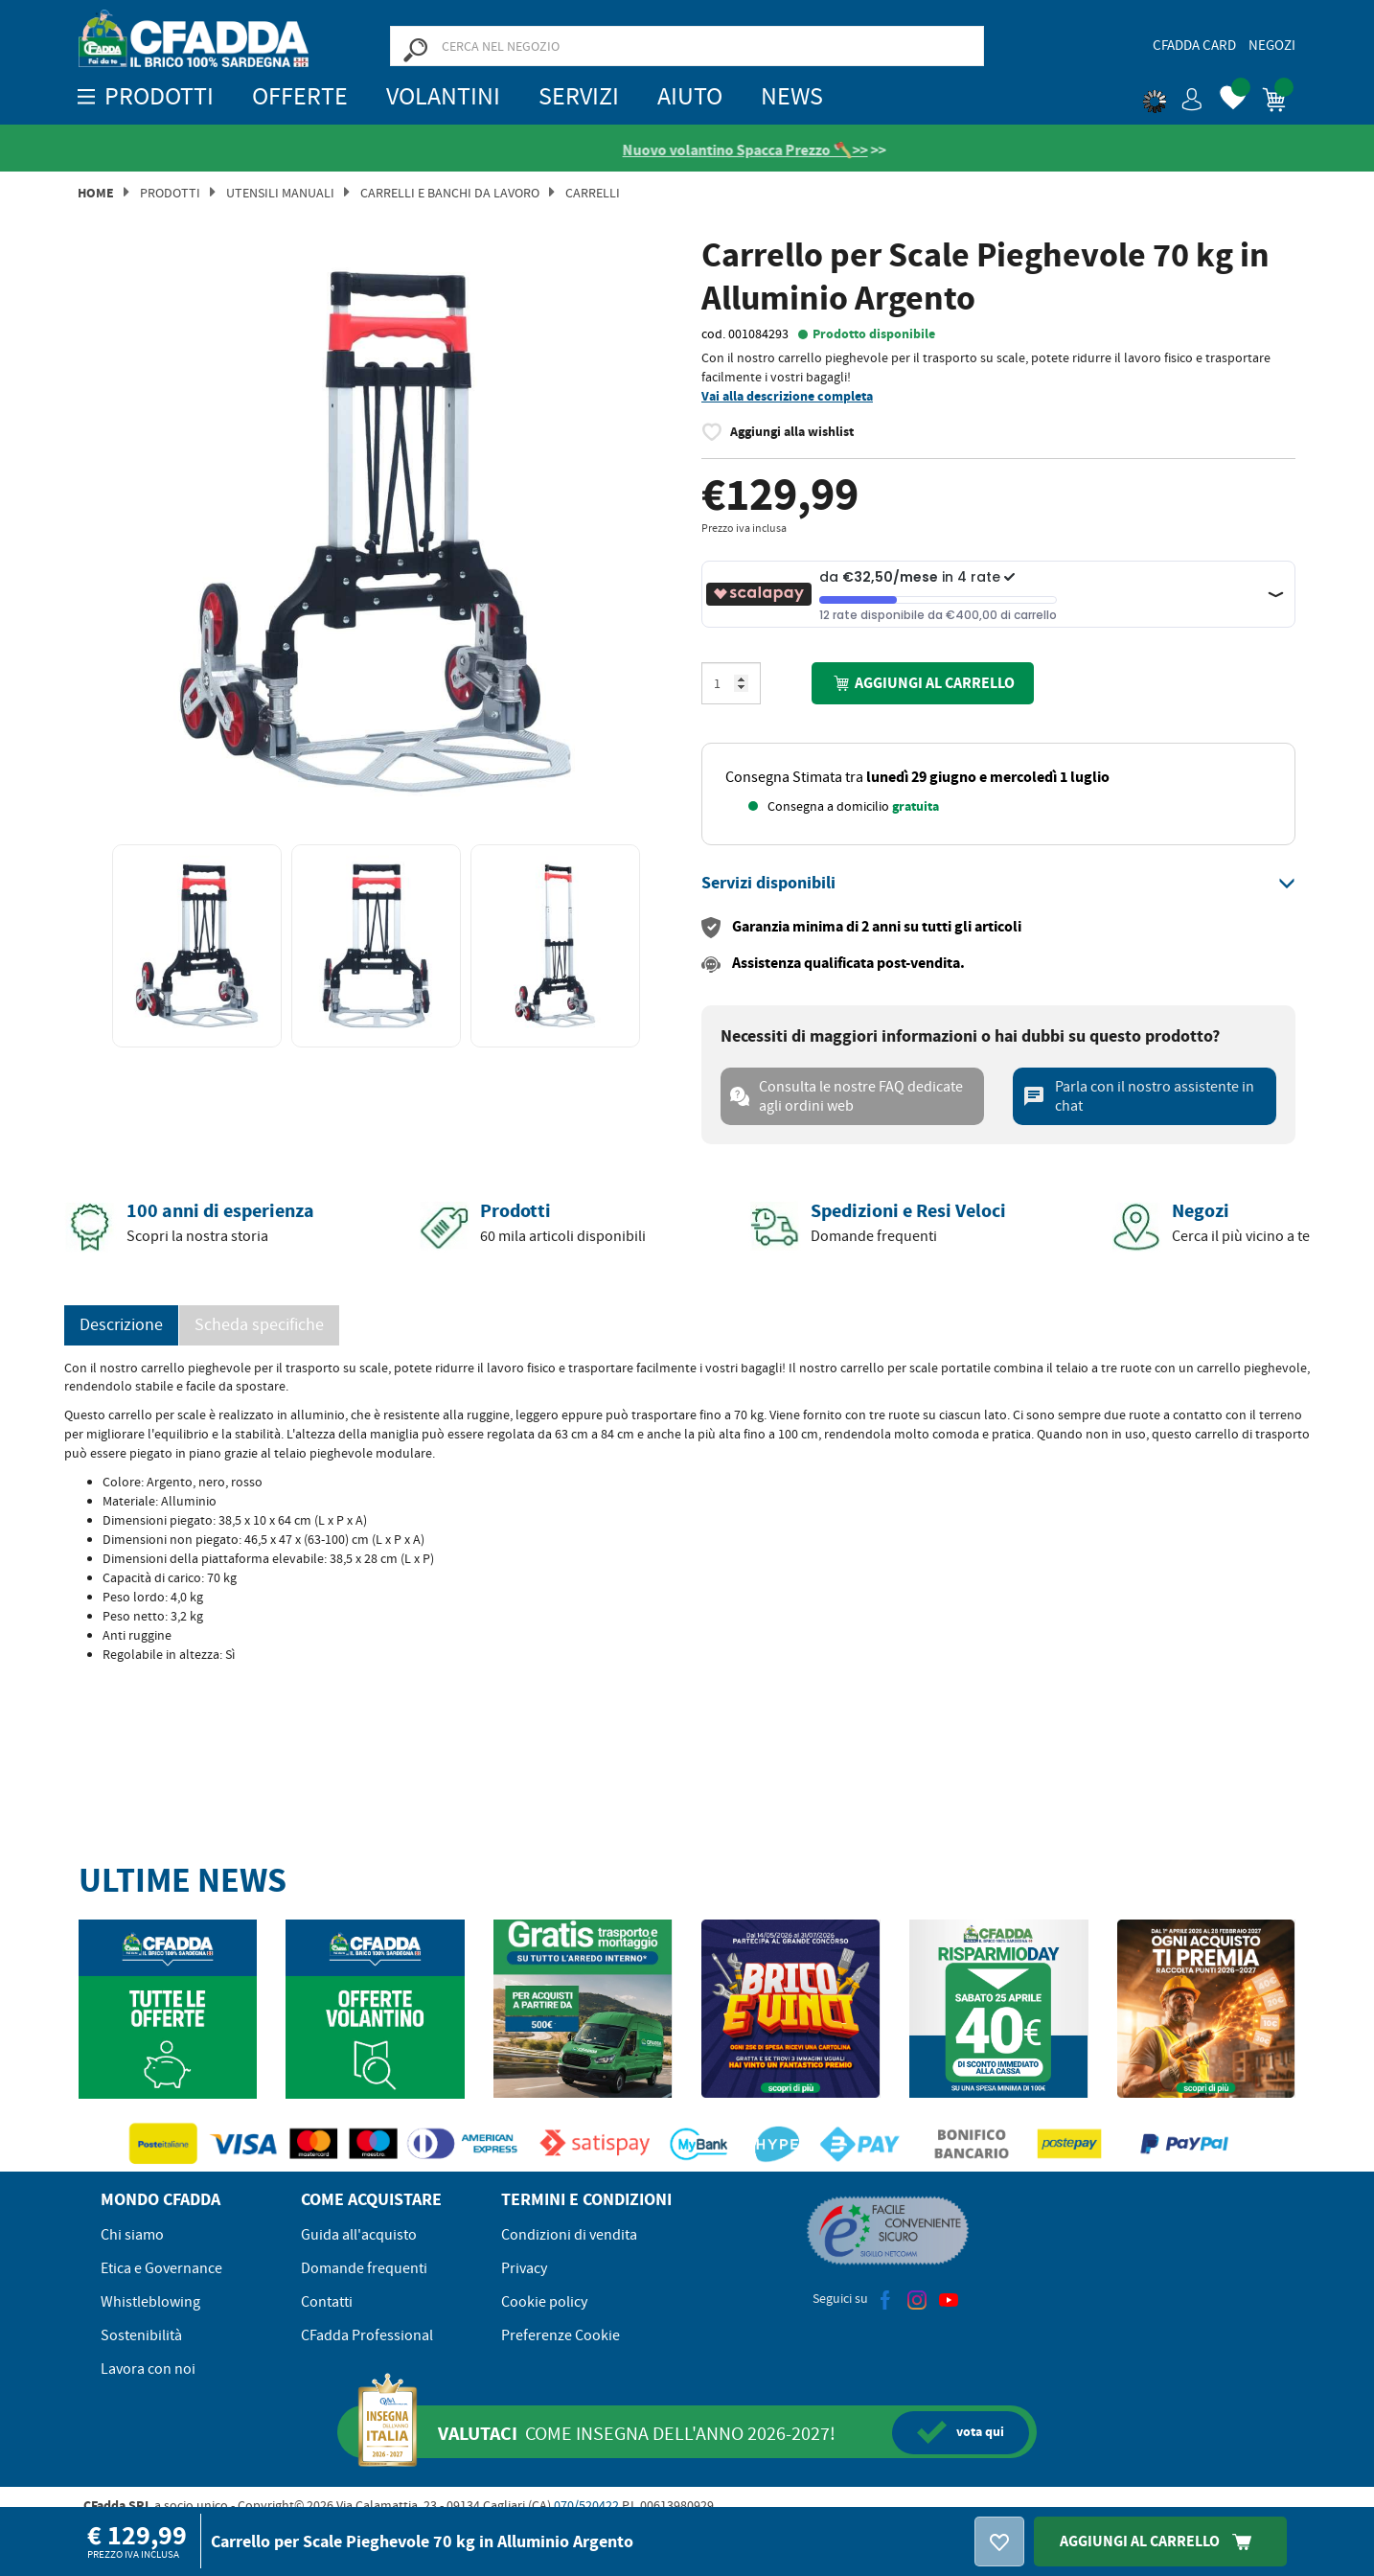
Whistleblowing (150, 2302)
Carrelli (592, 193)
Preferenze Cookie (560, 2336)
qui (960, 2433)
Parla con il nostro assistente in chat (1138, 1097)
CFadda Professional (367, 2336)
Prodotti (170, 193)
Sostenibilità (141, 2336)
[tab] (998, 884)
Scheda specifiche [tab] (259, 1326)
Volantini (443, 96)
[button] (1173, 96)
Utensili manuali (280, 193)
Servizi (578, 96)
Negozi (1271, 45)
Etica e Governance (161, 2269)
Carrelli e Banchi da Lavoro (449, 193)
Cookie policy (544, 2302)
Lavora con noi (148, 2370)
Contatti (327, 2302)
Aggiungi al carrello (923, 684)
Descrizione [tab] (121, 1326)
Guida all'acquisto (359, 2235)
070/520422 (586, 2506)
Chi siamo (132, 2235)
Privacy (524, 2269)
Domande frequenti (364, 2269)
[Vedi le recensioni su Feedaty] (507, 150)
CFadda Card (1194, 45)
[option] (375, 533)
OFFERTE (300, 96)
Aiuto (689, 96)
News (792, 96)
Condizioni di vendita (569, 2235)
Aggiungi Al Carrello (1160, 2541)
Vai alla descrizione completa (787, 397)
